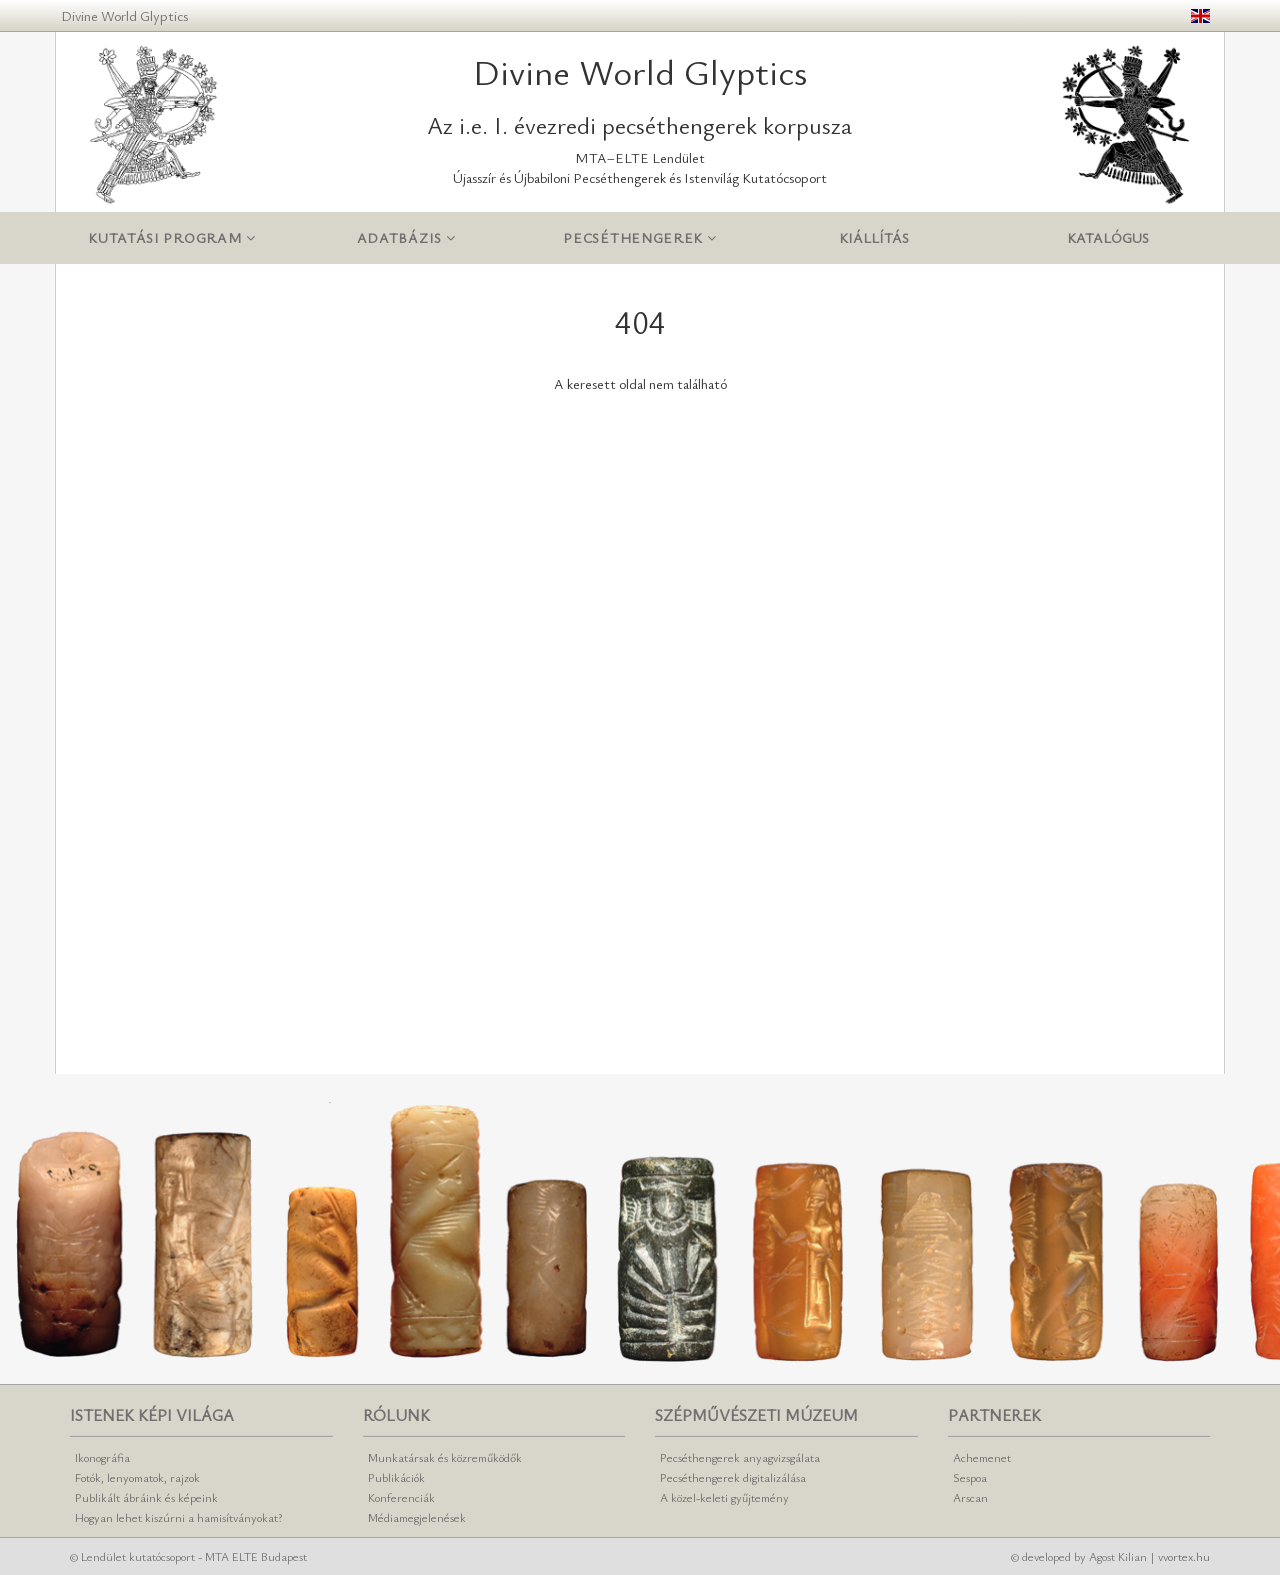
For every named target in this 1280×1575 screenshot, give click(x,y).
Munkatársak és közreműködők (445, 1457)
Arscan (970, 1497)
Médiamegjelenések (417, 1517)
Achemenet (982, 1457)
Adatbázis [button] (406, 238)
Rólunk (396, 1415)
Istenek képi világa (152, 1415)
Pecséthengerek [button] (639, 238)
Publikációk (396, 1477)
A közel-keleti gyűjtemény (724, 1497)
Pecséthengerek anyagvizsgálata (740, 1457)
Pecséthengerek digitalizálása (733, 1477)
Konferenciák (401, 1497)
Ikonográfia (102, 1457)
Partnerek (994, 1415)
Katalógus (1108, 237)
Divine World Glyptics (124, 15)
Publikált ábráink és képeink (146, 1497)
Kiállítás (874, 237)
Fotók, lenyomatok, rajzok (137, 1477)
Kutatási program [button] (172, 238)
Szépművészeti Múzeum (756, 1415)
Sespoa (970, 1477)
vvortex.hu (1184, 1556)
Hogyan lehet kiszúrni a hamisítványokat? (178, 1517)
